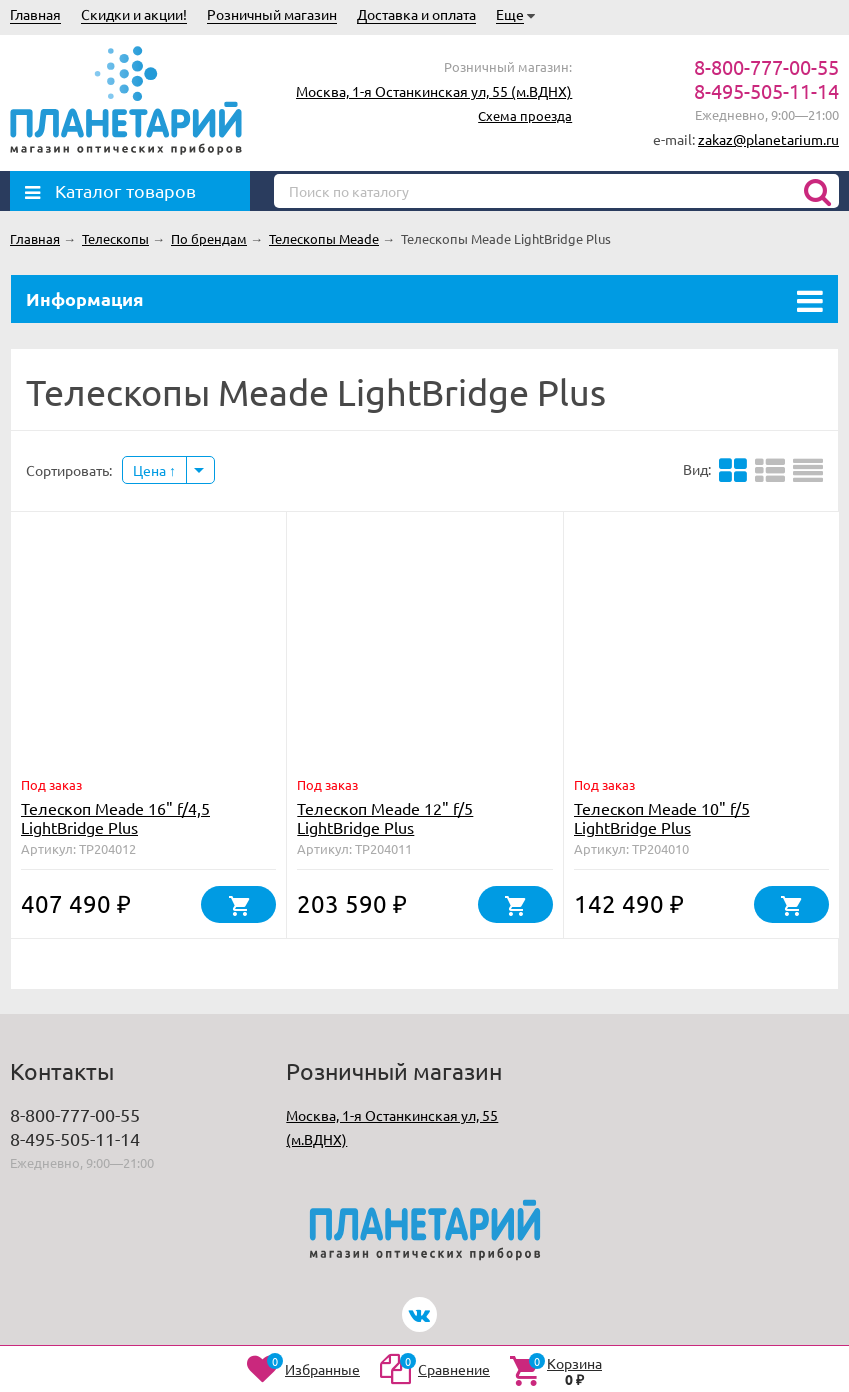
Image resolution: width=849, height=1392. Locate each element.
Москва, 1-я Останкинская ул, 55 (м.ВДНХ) (434, 91)
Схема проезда (525, 115)
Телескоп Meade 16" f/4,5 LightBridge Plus (115, 817)
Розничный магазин (272, 14)
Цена (154, 470)
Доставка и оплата (416, 14)
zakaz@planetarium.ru (768, 139)
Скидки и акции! (134, 14)
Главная (35, 14)
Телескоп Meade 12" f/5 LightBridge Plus (385, 817)
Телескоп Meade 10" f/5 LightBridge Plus (662, 817)
